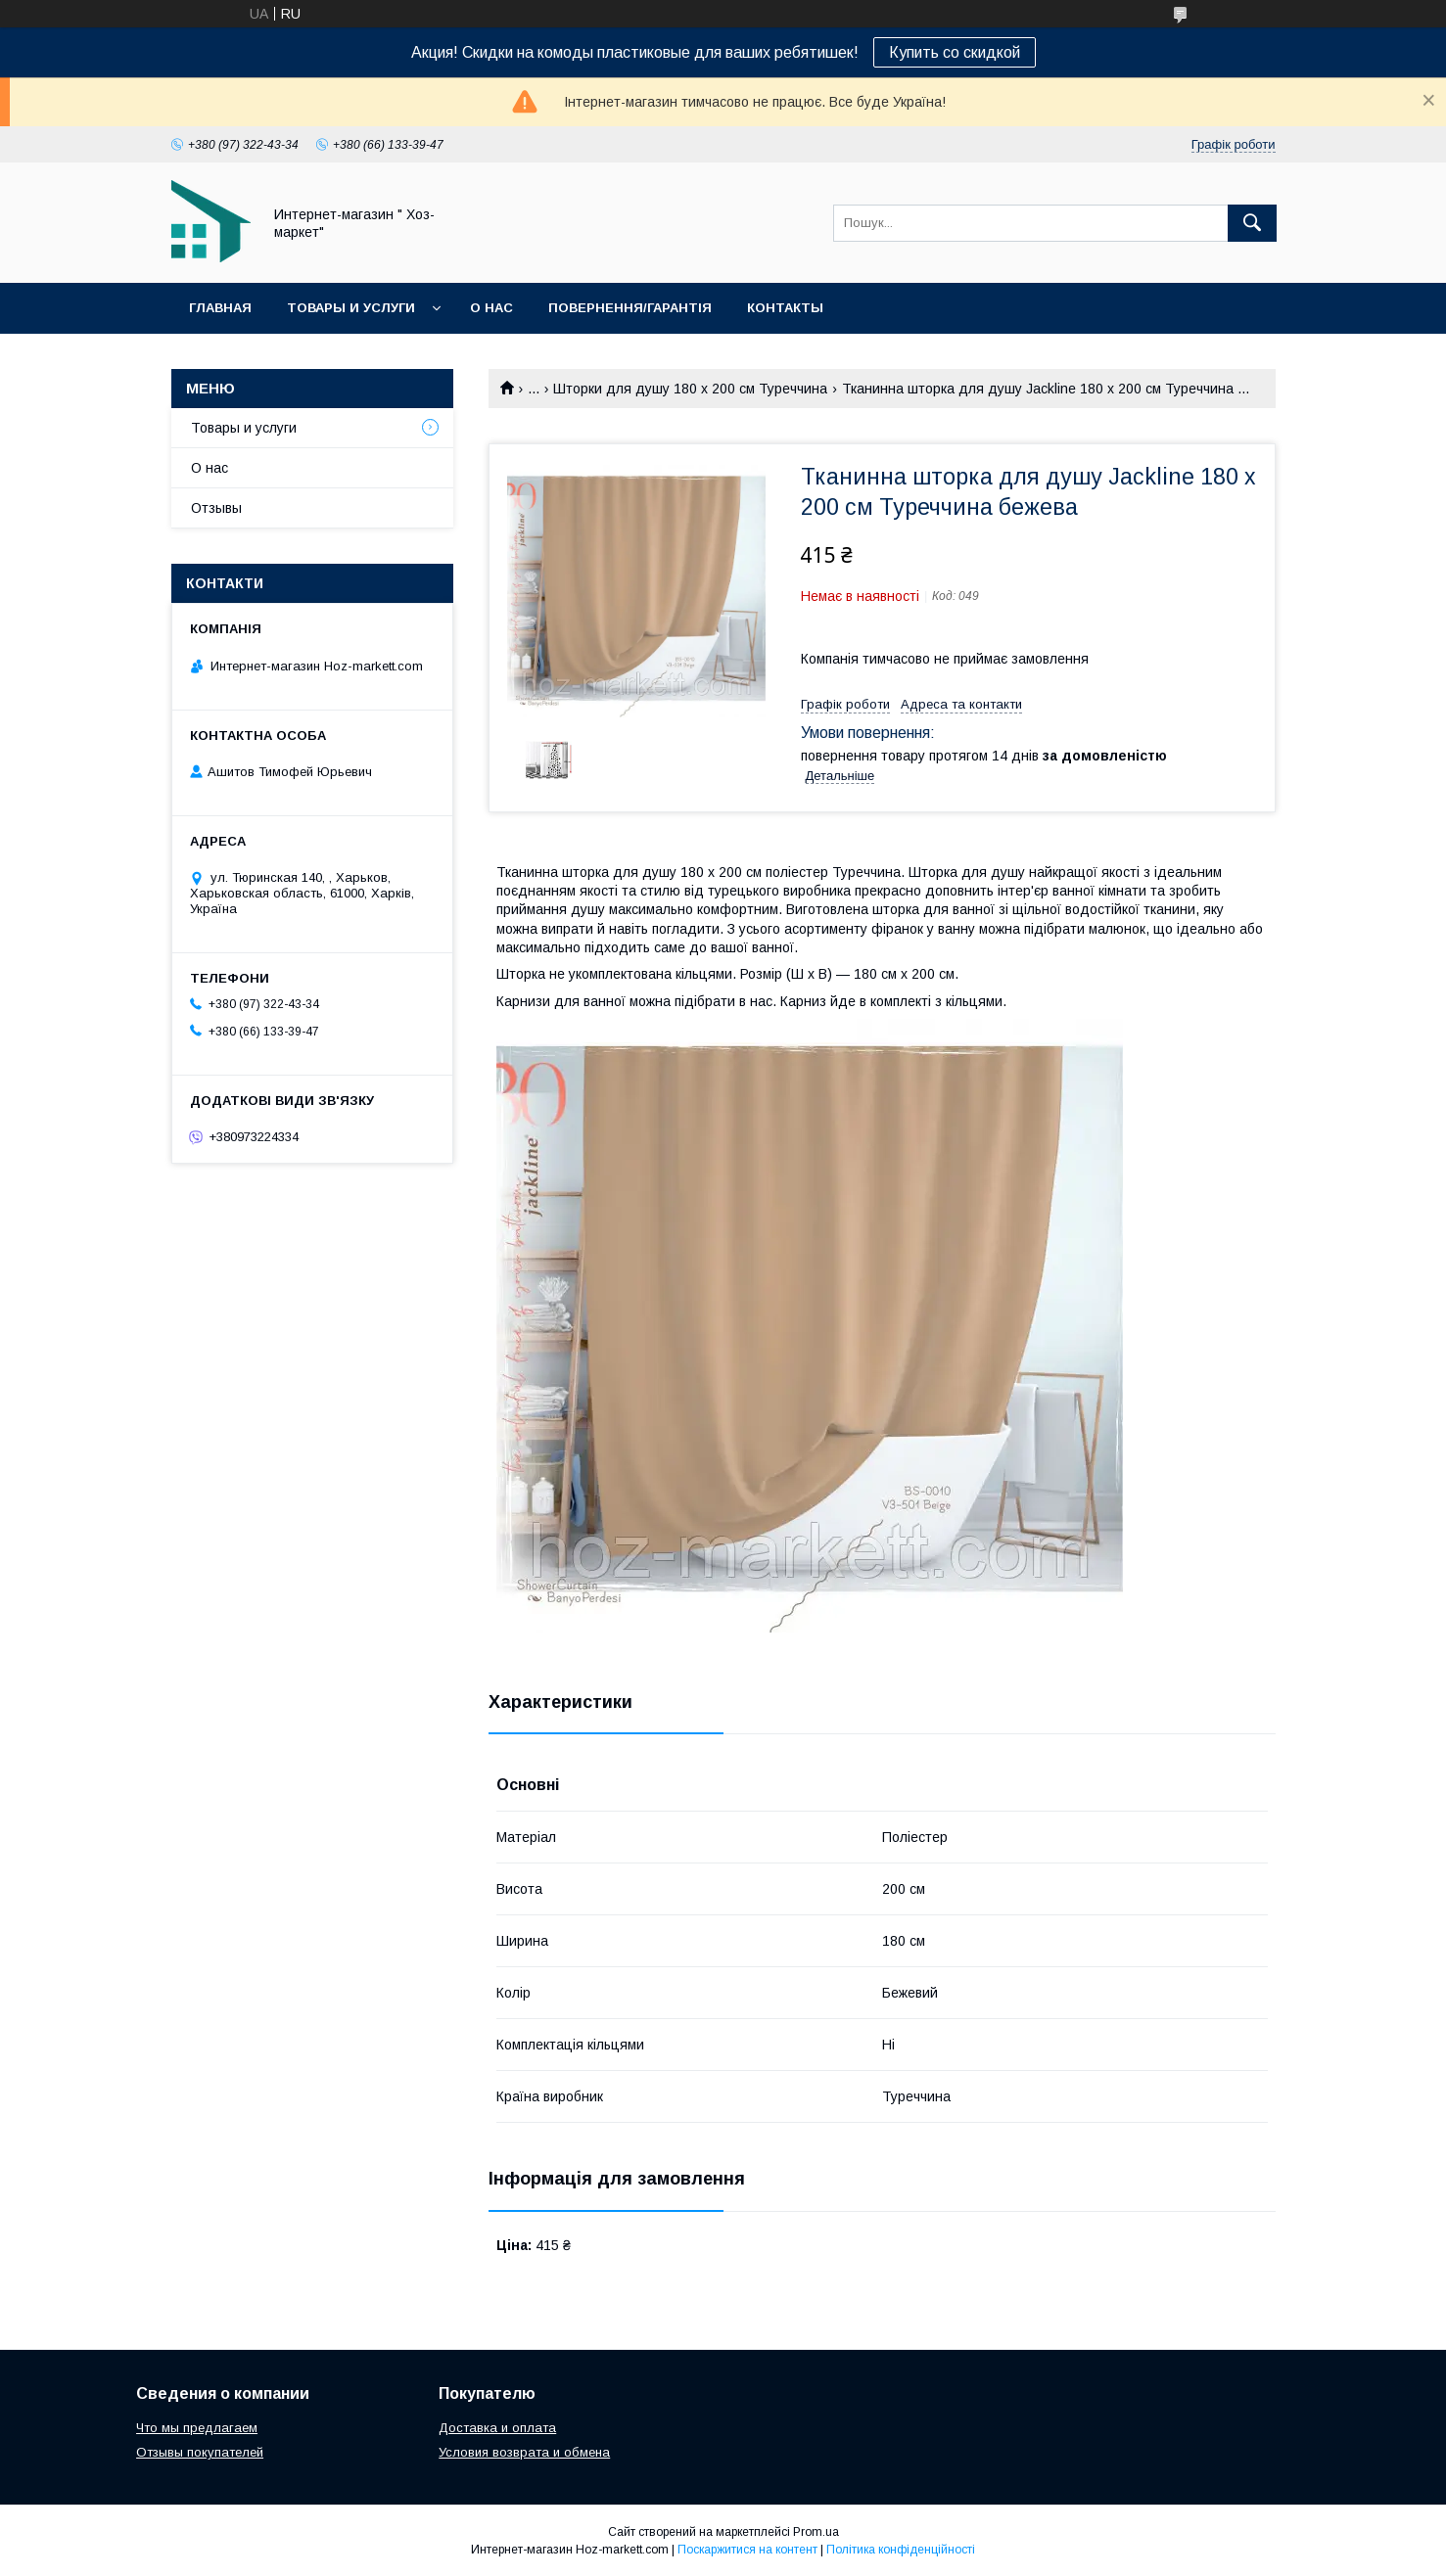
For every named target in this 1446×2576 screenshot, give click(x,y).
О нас (491, 307)
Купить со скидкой (954, 52)
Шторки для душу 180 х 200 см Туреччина (690, 388)
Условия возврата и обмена (524, 2452)
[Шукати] (1252, 223)
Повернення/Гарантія (630, 307)
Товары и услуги (351, 307)
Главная (220, 307)
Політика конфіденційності (900, 2549)
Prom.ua (816, 2532)
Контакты (785, 307)
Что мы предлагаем (196, 2427)
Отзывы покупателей (199, 2452)
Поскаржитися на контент (747, 2549)
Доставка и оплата (497, 2427)
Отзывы (216, 508)
